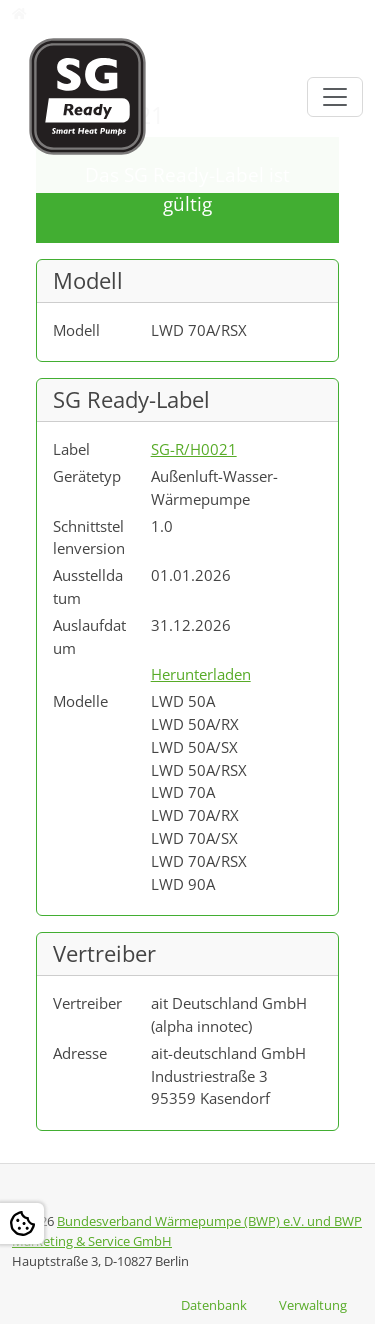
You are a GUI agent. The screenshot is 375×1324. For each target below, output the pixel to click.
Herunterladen (201, 674)
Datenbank (214, 1305)
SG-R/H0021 (194, 449)
